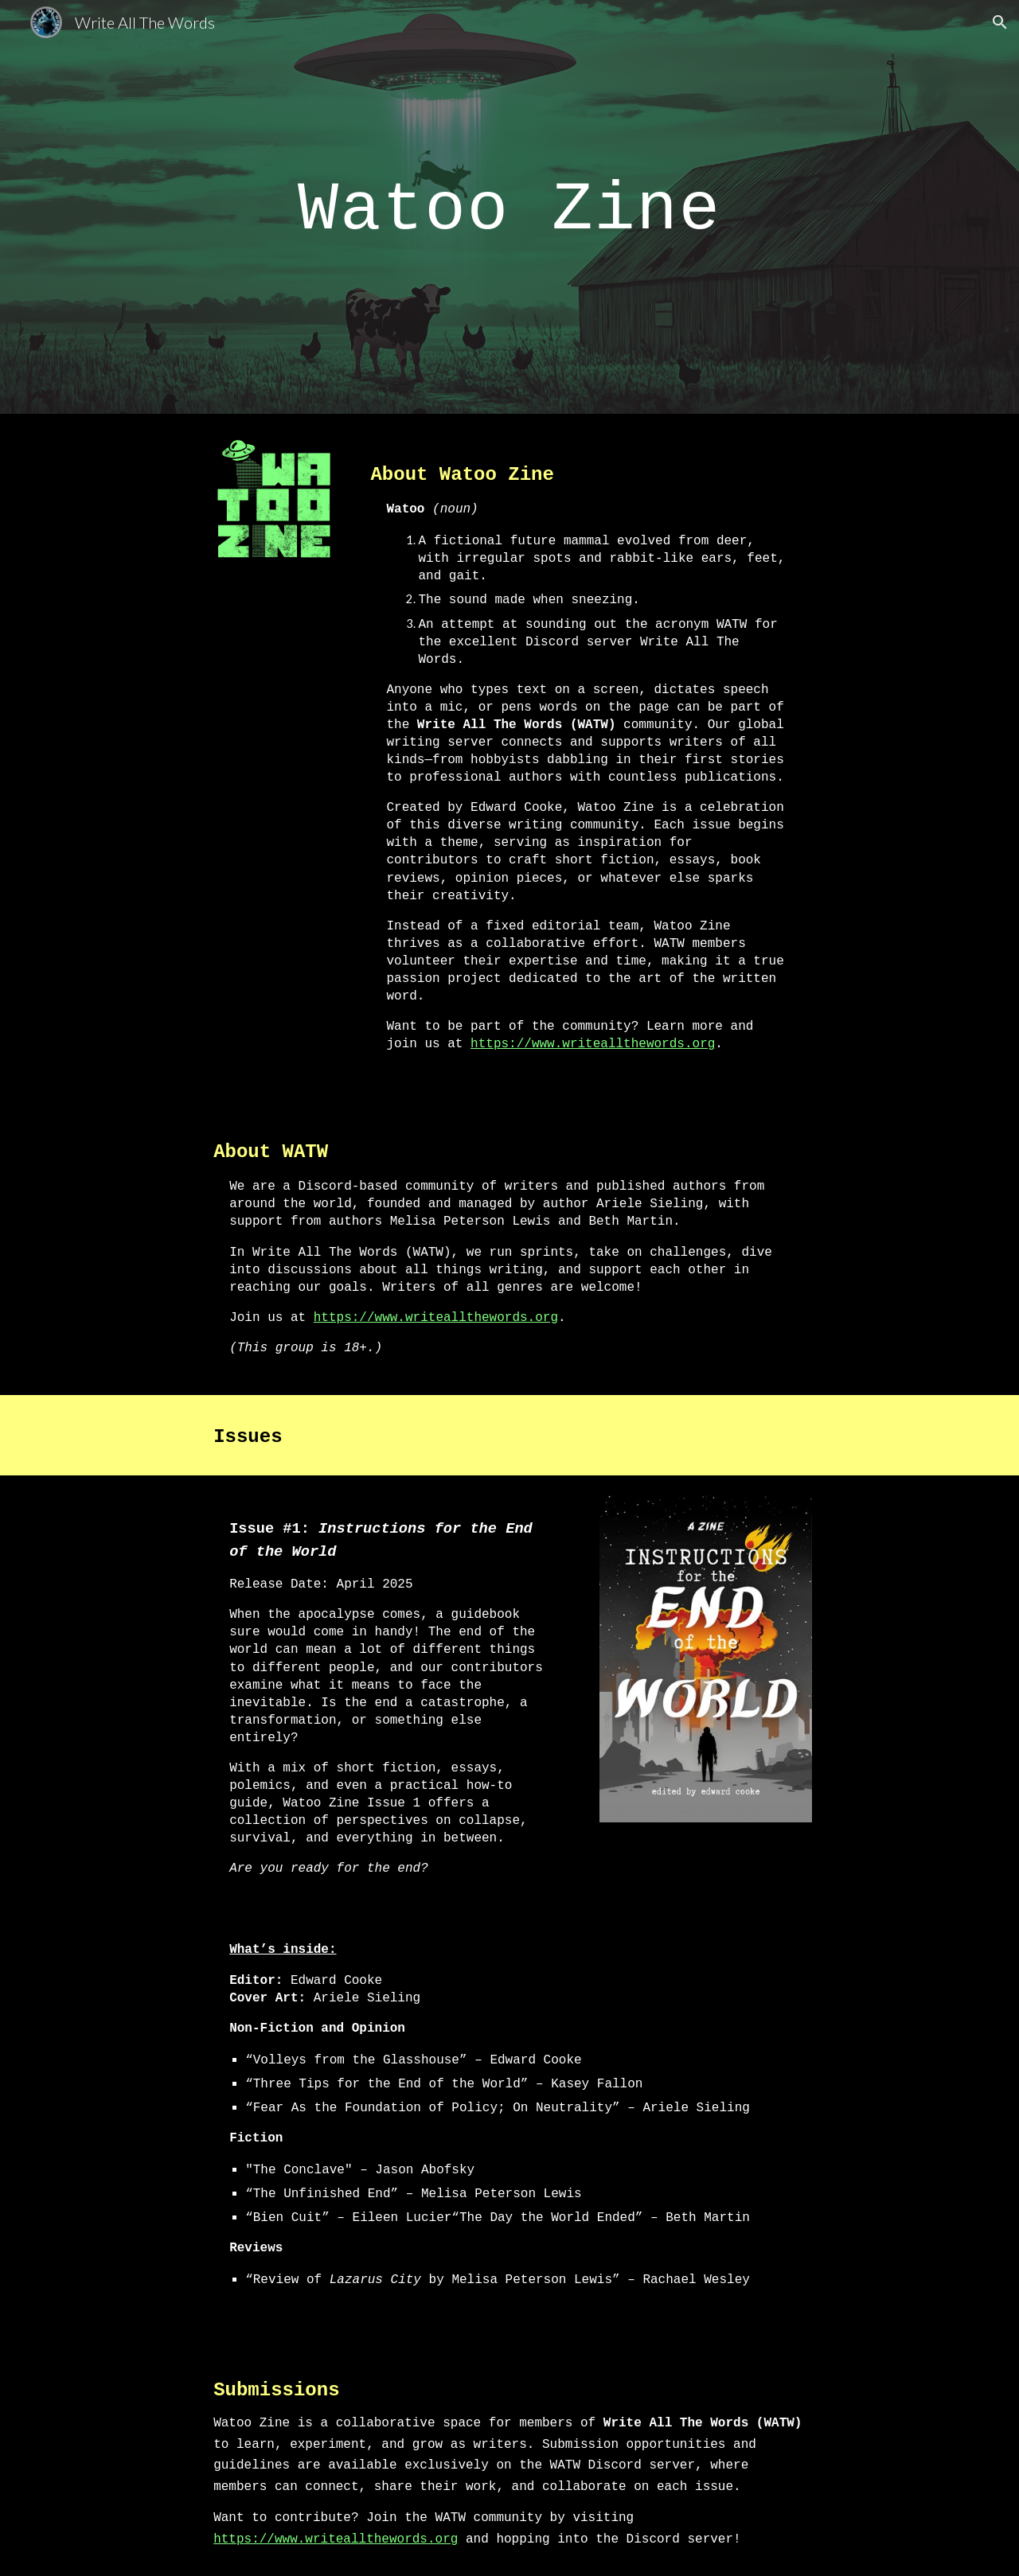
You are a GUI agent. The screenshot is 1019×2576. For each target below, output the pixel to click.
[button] (1000, 22)
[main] (509, 206)
